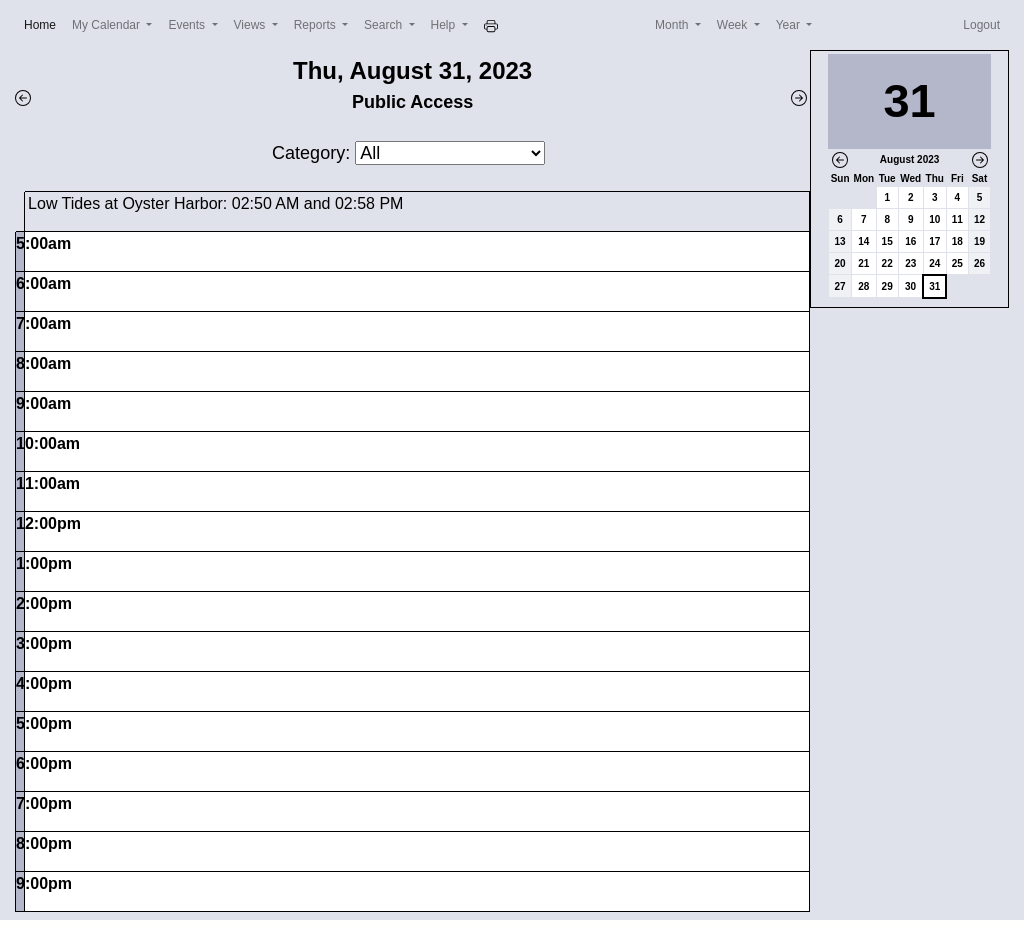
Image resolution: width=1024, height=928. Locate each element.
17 (934, 241)
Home (44, 23)
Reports (316, 25)
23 (910, 263)
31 (934, 286)
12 (979, 219)
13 (840, 241)
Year (790, 25)
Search (384, 25)
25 (957, 263)
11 (957, 219)
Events (188, 25)
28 (863, 286)
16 (910, 241)
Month (673, 25)
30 (910, 286)
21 (863, 263)
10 (934, 219)
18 (957, 241)
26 (979, 263)
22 (887, 263)
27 (840, 286)
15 (887, 241)
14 (863, 241)
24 (934, 263)
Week (734, 25)
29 (887, 286)
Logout (981, 25)
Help (445, 25)
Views (251, 25)
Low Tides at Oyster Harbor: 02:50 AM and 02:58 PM (215, 203)
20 (840, 263)
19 (979, 241)
